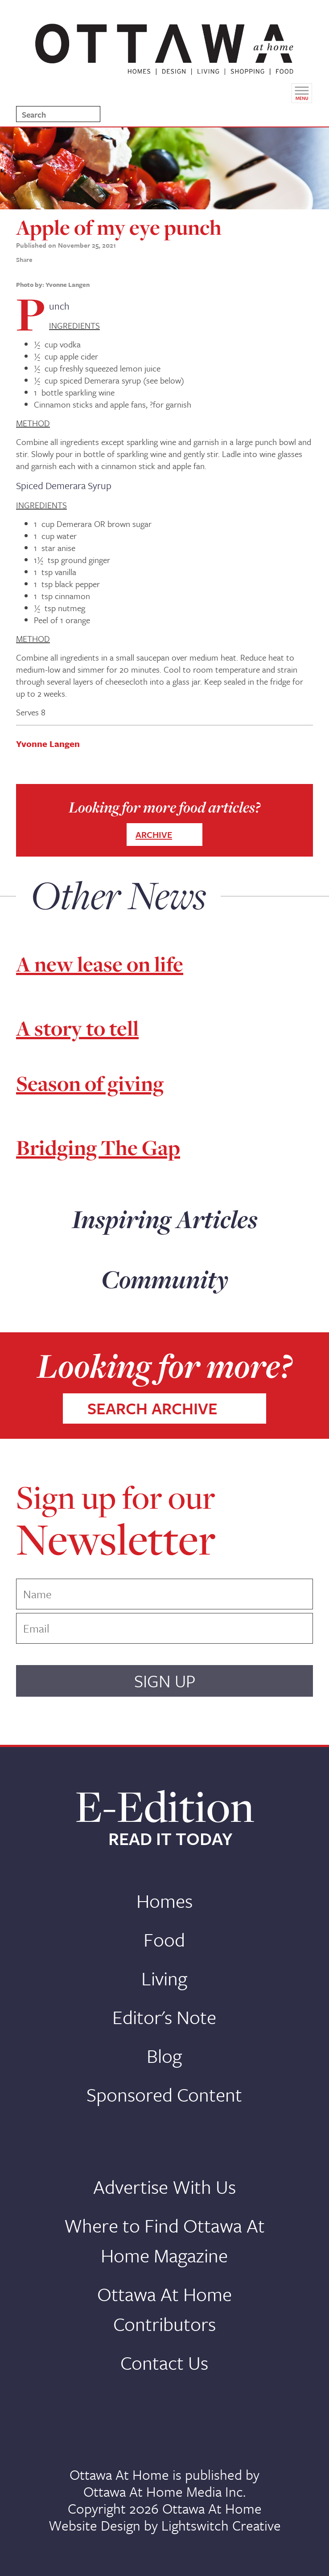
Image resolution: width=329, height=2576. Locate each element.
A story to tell (77, 1028)
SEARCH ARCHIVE (152, 1408)
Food (164, 1939)
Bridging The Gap (98, 1147)
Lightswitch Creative (221, 2525)
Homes (164, 1900)
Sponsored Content (164, 2094)
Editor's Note (164, 2016)
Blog (164, 2055)
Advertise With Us (164, 2186)
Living (164, 1978)
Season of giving (90, 1083)
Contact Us (164, 2362)
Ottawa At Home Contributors (164, 2308)
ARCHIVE (154, 834)
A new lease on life (99, 964)
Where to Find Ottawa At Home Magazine (164, 2240)
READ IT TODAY (170, 1838)
